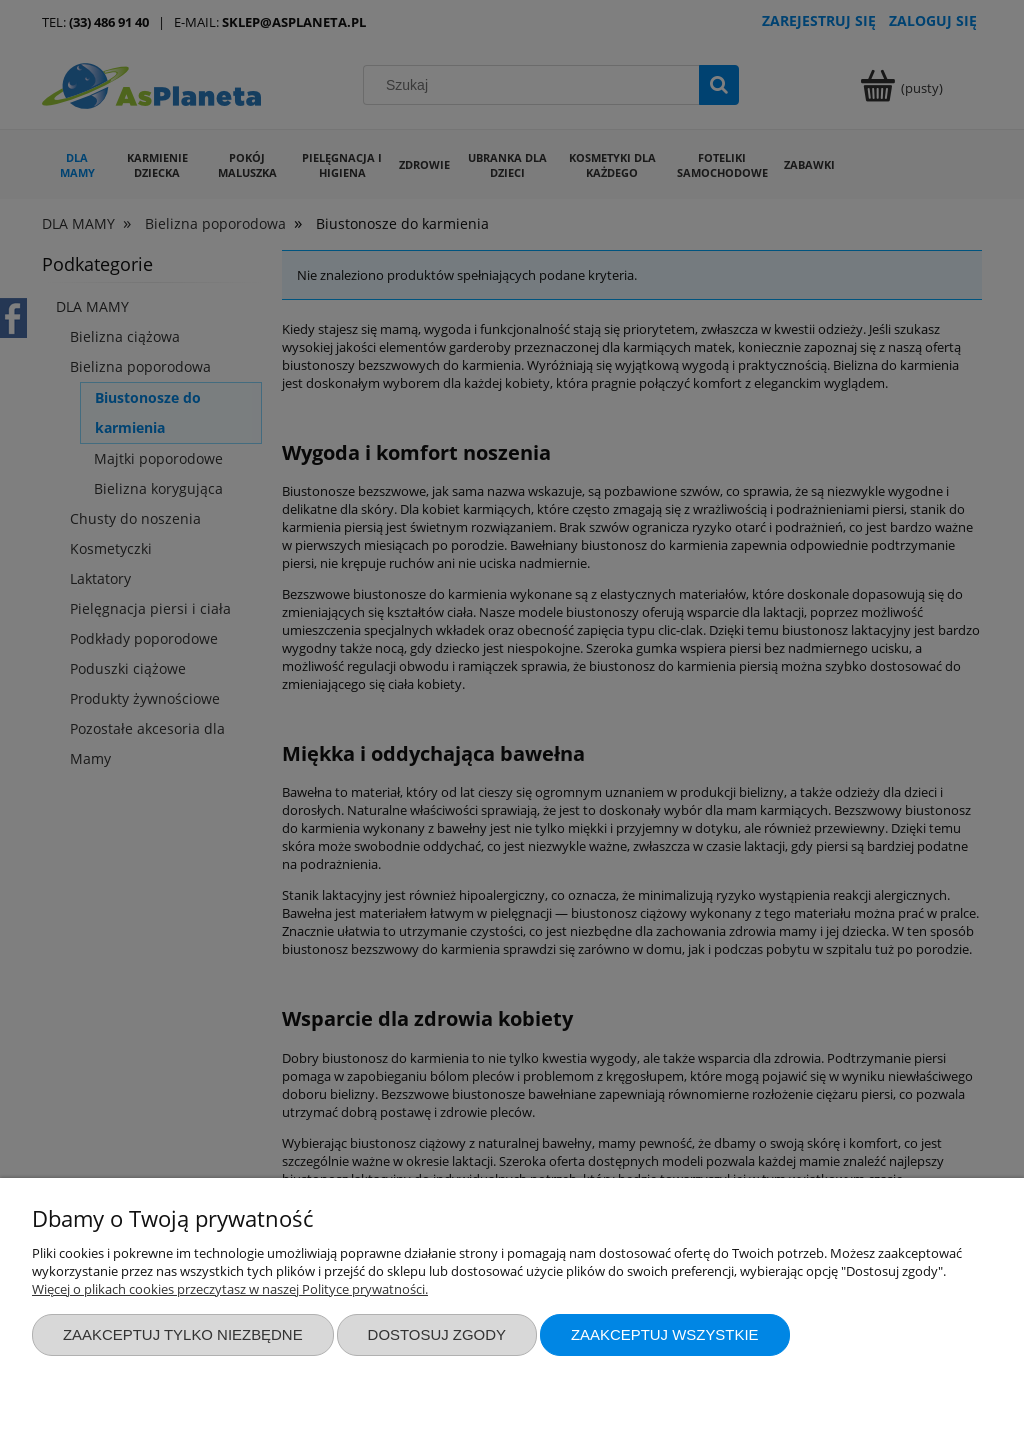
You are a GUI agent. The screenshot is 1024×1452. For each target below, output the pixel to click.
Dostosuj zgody (437, 1334)
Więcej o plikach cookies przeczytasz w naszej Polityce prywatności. (230, 1289)
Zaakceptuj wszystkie (665, 1334)
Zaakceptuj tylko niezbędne (183, 1334)
